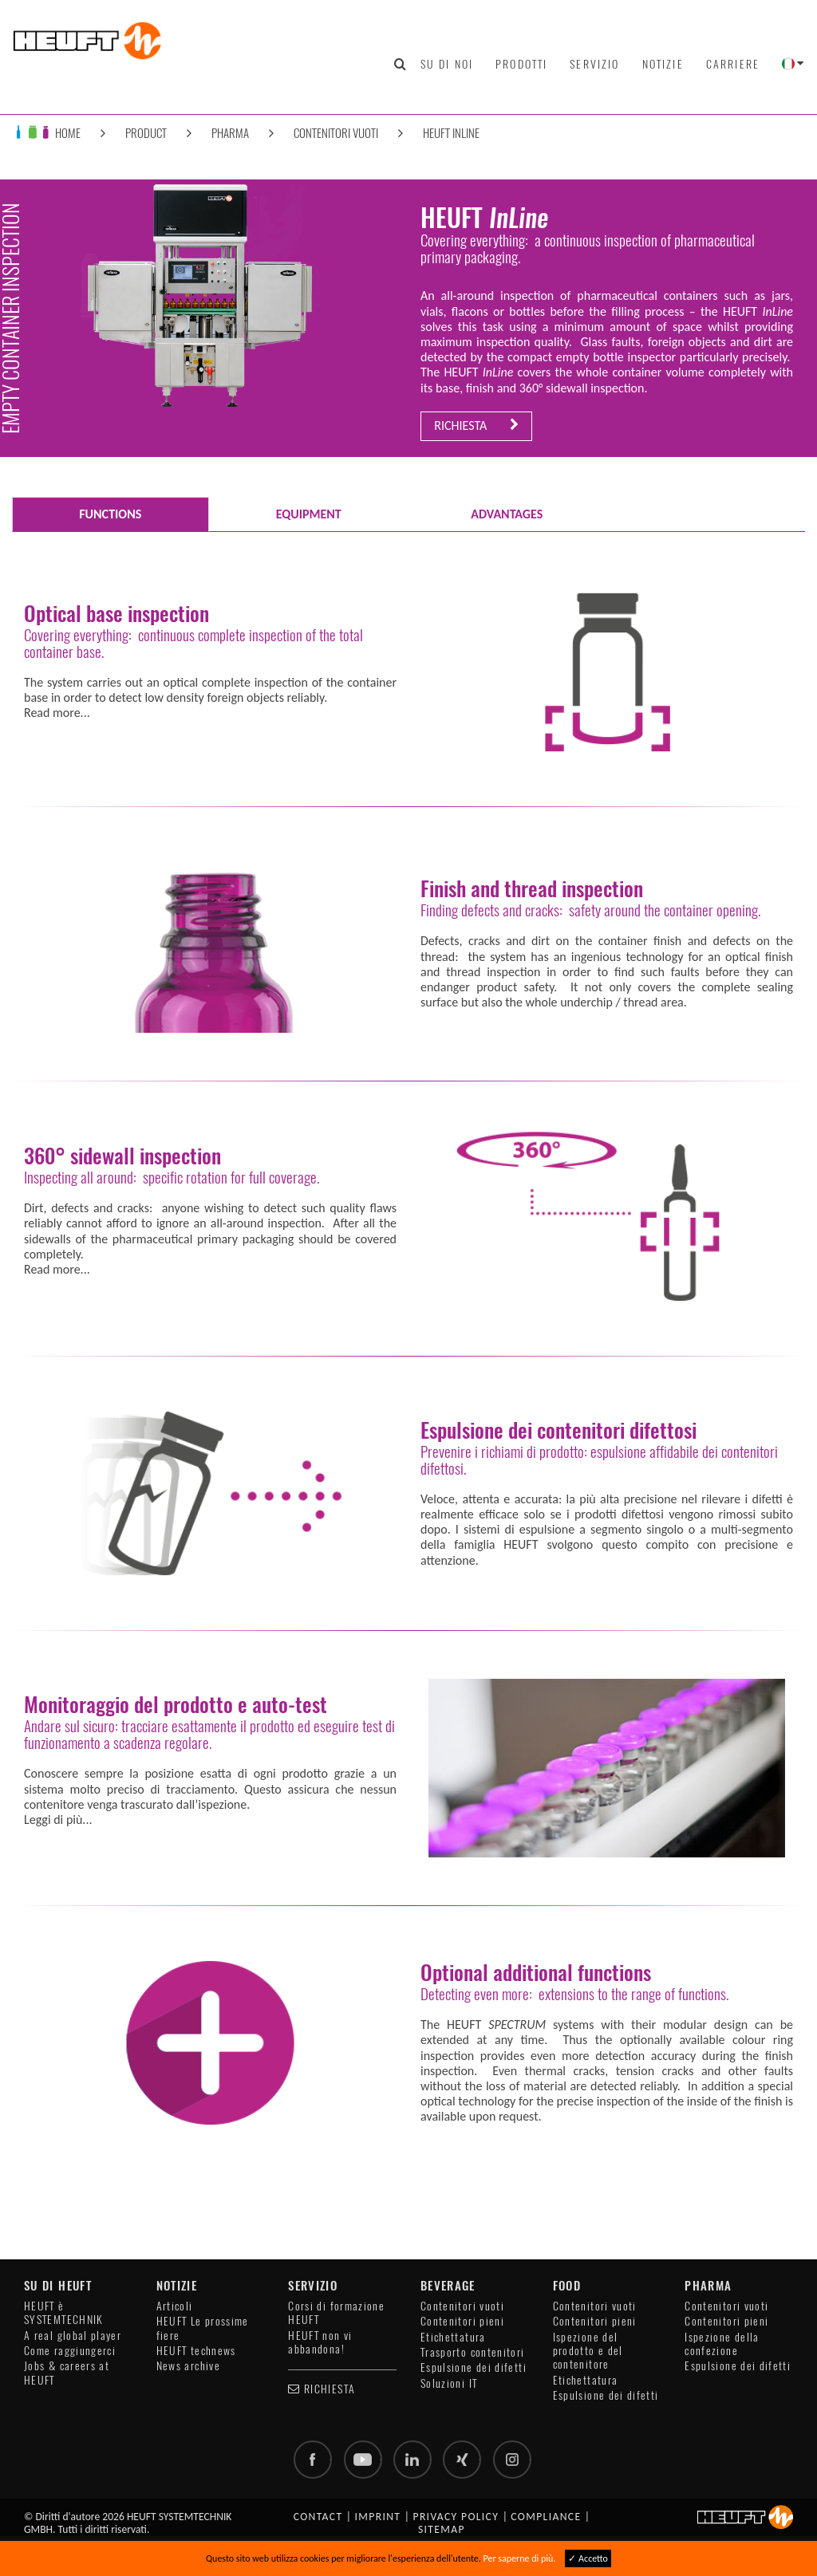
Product (146, 132)
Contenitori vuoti (336, 132)
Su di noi (446, 64)
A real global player (72, 2335)
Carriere (733, 64)
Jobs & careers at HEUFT (66, 2372)
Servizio (594, 64)
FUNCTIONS (110, 514)
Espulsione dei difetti (473, 2367)
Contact (318, 2516)
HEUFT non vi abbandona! (320, 2342)
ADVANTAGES (507, 514)
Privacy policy (456, 2516)
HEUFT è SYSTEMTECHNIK (64, 2312)
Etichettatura (453, 2337)
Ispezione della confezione (722, 2344)
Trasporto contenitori (472, 2352)
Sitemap (441, 2529)
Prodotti (521, 64)
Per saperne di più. (519, 2558)
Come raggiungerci (70, 2350)
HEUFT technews (196, 2350)
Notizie (663, 64)
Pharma (230, 132)
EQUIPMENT (308, 514)
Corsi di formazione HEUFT (336, 2312)
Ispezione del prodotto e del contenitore (588, 2351)
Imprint (378, 2516)
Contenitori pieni (462, 2321)
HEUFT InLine (451, 132)
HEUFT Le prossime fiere (202, 2328)
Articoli (174, 2306)
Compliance (546, 2516)
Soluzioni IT (448, 2383)
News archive (188, 2365)
